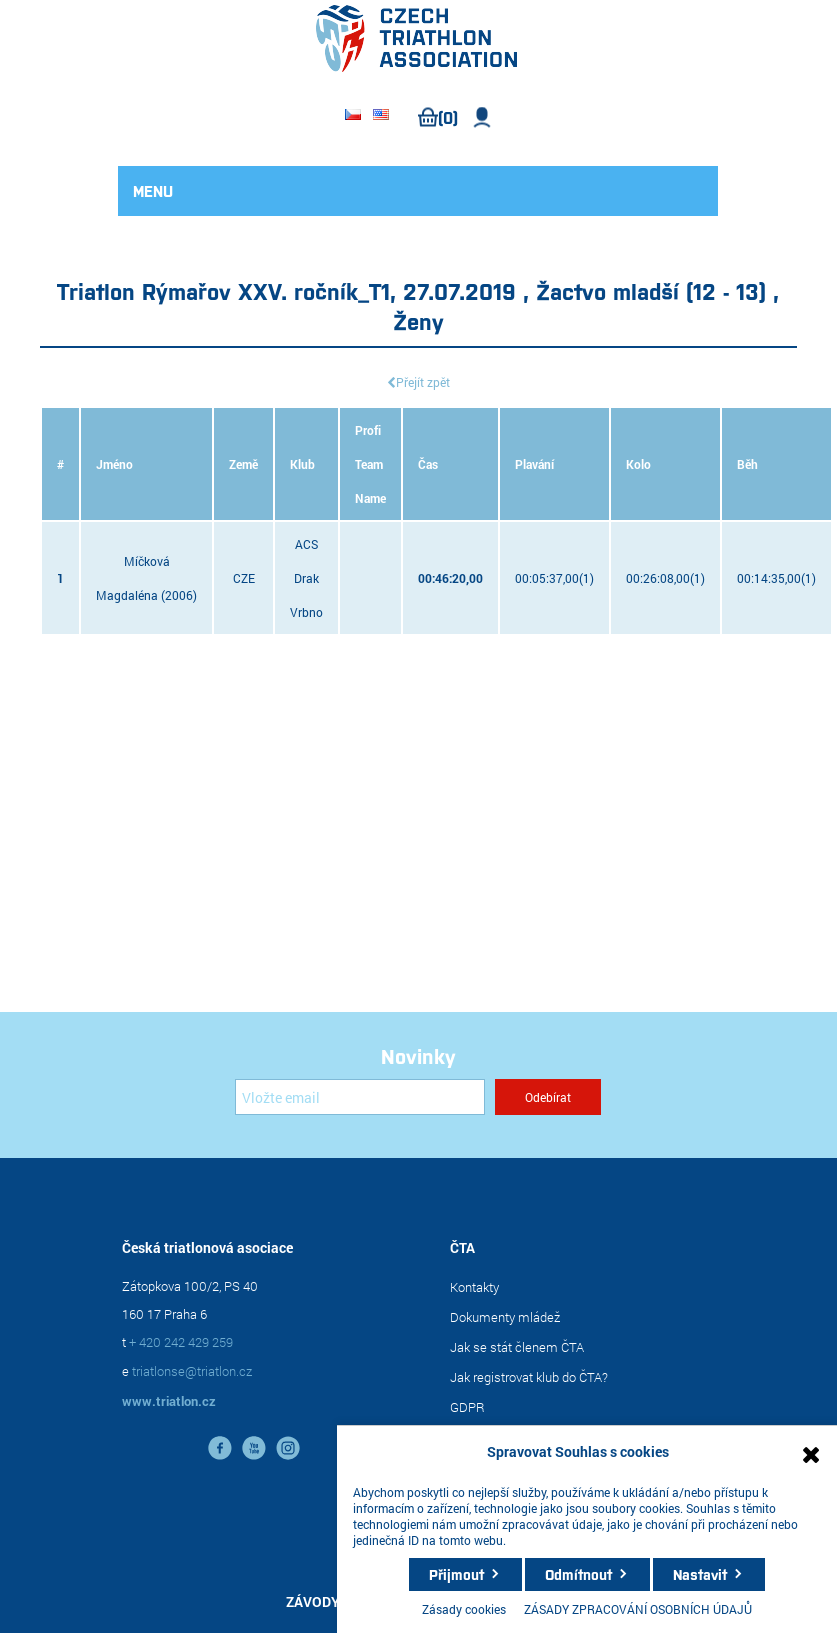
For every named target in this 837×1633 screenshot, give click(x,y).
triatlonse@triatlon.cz (192, 1371)
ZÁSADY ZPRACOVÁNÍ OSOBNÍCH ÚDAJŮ (638, 1609)
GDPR (467, 1407)
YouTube (254, 1448)
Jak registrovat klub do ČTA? (529, 1377)
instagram (288, 1448)
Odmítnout (578, 1574)
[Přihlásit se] (360, 1097)
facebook (220, 1448)
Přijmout (456, 1574)
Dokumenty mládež (505, 1317)
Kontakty (474, 1287)
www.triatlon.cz (169, 1401)
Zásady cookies (464, 1609)
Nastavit (700, 1574)
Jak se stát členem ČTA (517, 1347)
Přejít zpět (423, 382)
